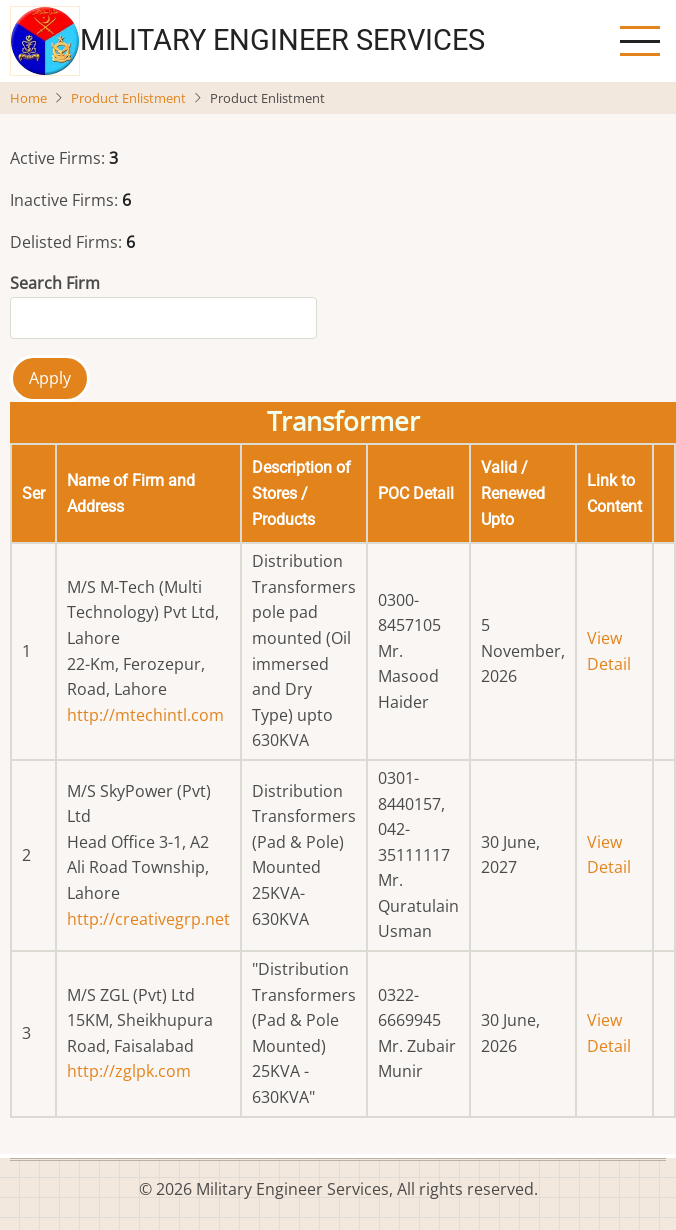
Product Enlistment (128, 98)
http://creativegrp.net (148, 919)
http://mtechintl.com (145, 715)
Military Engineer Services (282, 40)
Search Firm (55, 283)
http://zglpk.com (129, 1071)
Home (28, 98)
